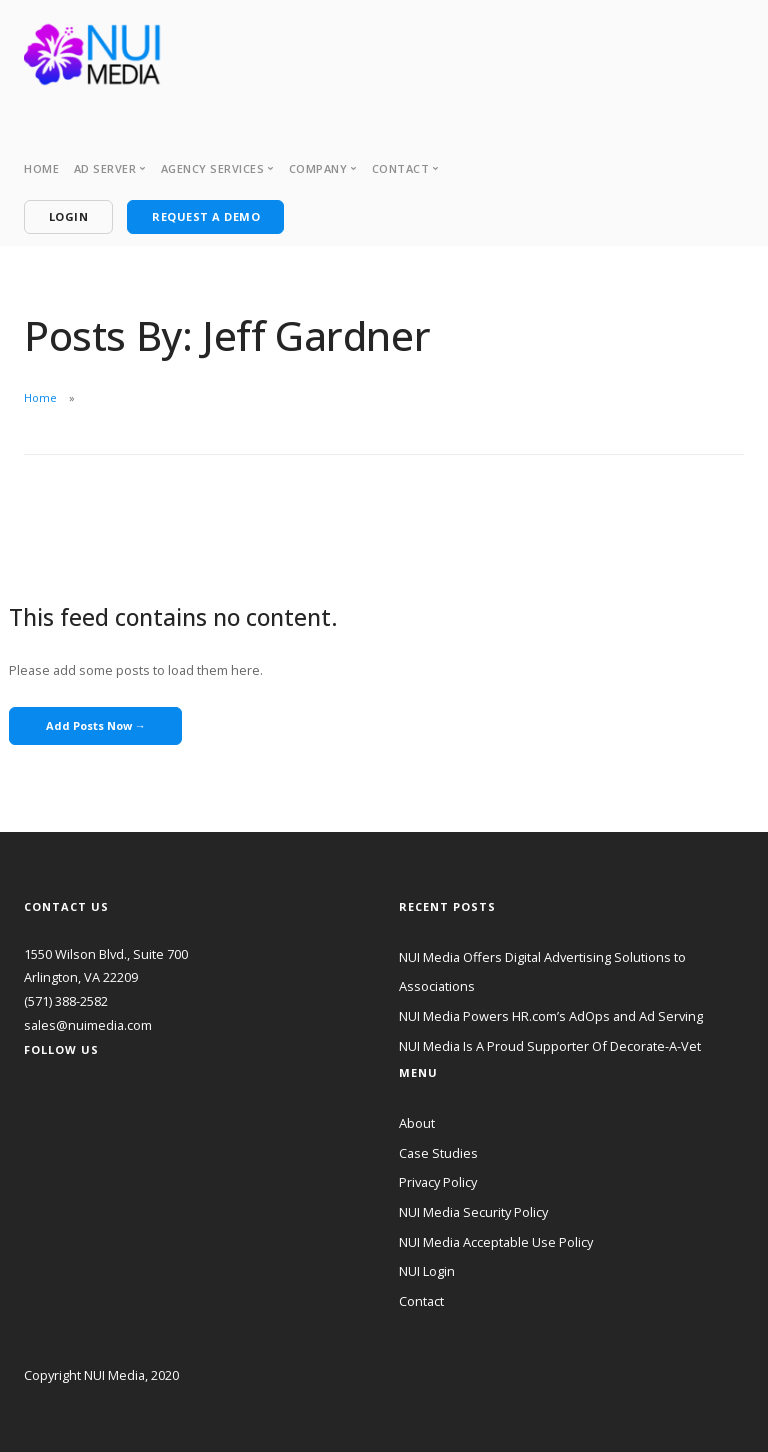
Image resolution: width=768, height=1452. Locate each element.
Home (41, 168)
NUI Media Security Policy (473, 1212)
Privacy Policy (438, 1182)
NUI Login (427, 1271)
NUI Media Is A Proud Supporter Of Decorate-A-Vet (550, 1046)
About (417, 1123)
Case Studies (438, 1153)
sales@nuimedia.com (88, 1025)
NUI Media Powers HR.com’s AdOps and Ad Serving (551, 1016)
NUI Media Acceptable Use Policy (496, 1242)
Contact (421, 1301)
